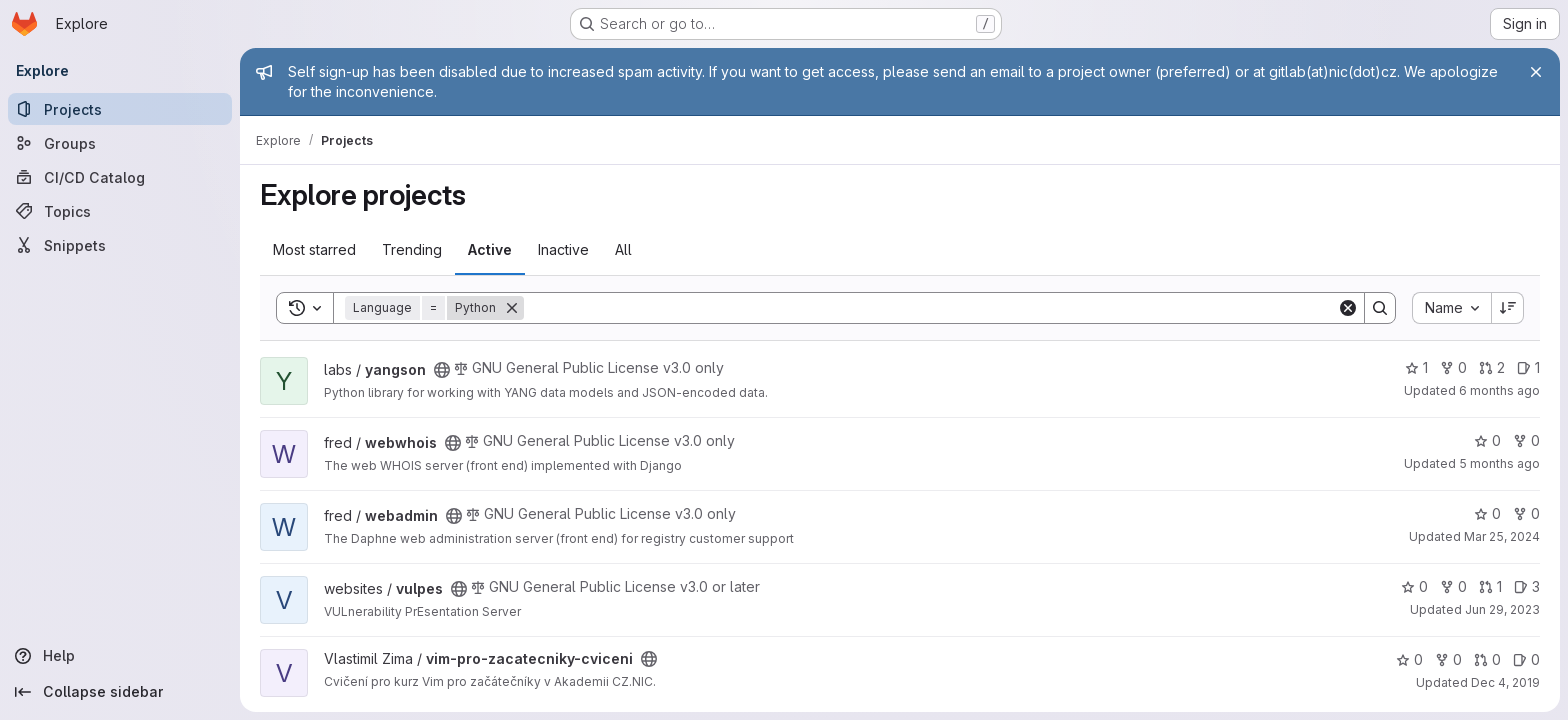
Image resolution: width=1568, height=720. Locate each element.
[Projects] (120, 109)
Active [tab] (490, 249)
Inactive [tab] (563, 249)
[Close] (1536, 72)
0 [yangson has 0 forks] (1453, 367)
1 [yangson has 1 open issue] (1528, 367)
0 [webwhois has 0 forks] (1526, 440)
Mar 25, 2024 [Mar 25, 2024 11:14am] (1502, 536)
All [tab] (623, 249)
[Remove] (512, 308)
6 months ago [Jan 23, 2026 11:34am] (1499, 390)
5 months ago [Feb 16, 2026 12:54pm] (1499, 463)
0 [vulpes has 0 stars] (1414, 586)
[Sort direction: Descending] (1508, 308)
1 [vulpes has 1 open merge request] (1490, 586)
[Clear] (1348, 308)
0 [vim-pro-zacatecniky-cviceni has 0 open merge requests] (1487, 659)
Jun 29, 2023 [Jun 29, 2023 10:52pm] (1502, 609)
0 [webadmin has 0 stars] (1487, 513)
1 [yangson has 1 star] (1416, 367)
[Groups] (120, 143)
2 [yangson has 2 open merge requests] (1492, 367)
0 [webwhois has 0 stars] (1487, 440)
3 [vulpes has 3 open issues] (1527, 586)
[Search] (930, 308)
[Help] (120, 656)
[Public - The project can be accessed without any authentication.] (442, 370)
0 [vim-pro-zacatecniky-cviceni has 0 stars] (1409, 659)
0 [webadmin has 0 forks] (1526, 513)
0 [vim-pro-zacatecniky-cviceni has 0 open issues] (1526, 659)
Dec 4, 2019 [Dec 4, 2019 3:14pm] (1505, 682)
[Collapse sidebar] (120, 692)
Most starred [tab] (314, 249)
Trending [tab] (412, 249)
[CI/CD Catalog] (120, 177)
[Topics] (120, 211)
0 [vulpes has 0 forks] (1453, 586)
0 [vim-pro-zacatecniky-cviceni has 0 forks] (1448, 659)
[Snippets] (120, 245)
